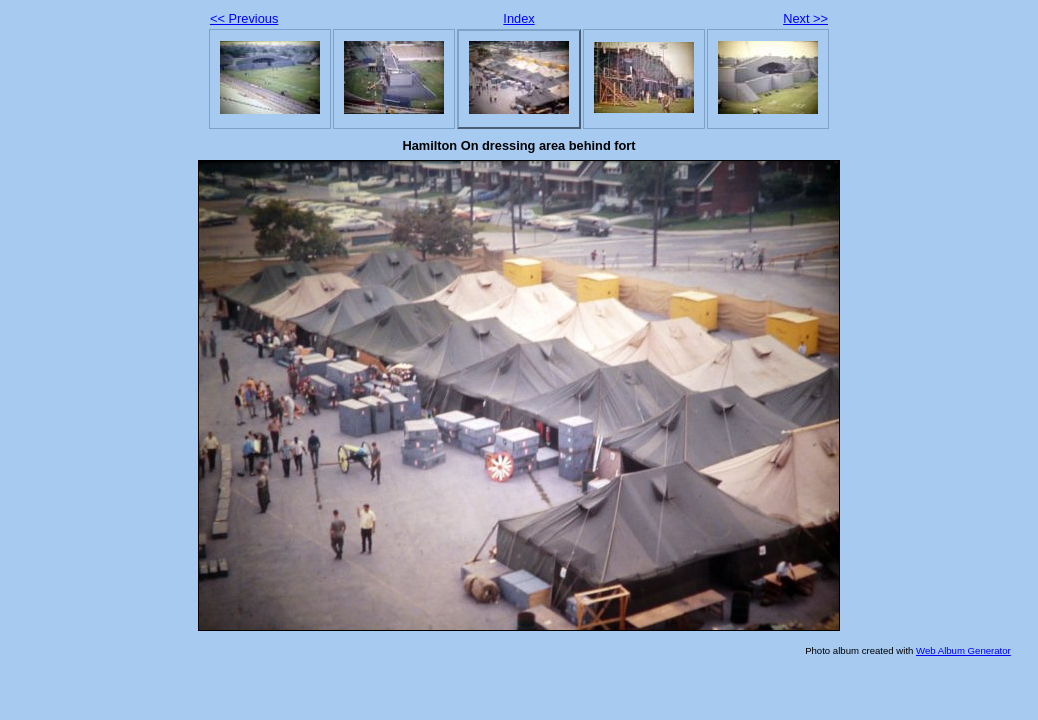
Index (518, 18)
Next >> (805, 18)
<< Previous (244, 18)
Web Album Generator (963, 650)
